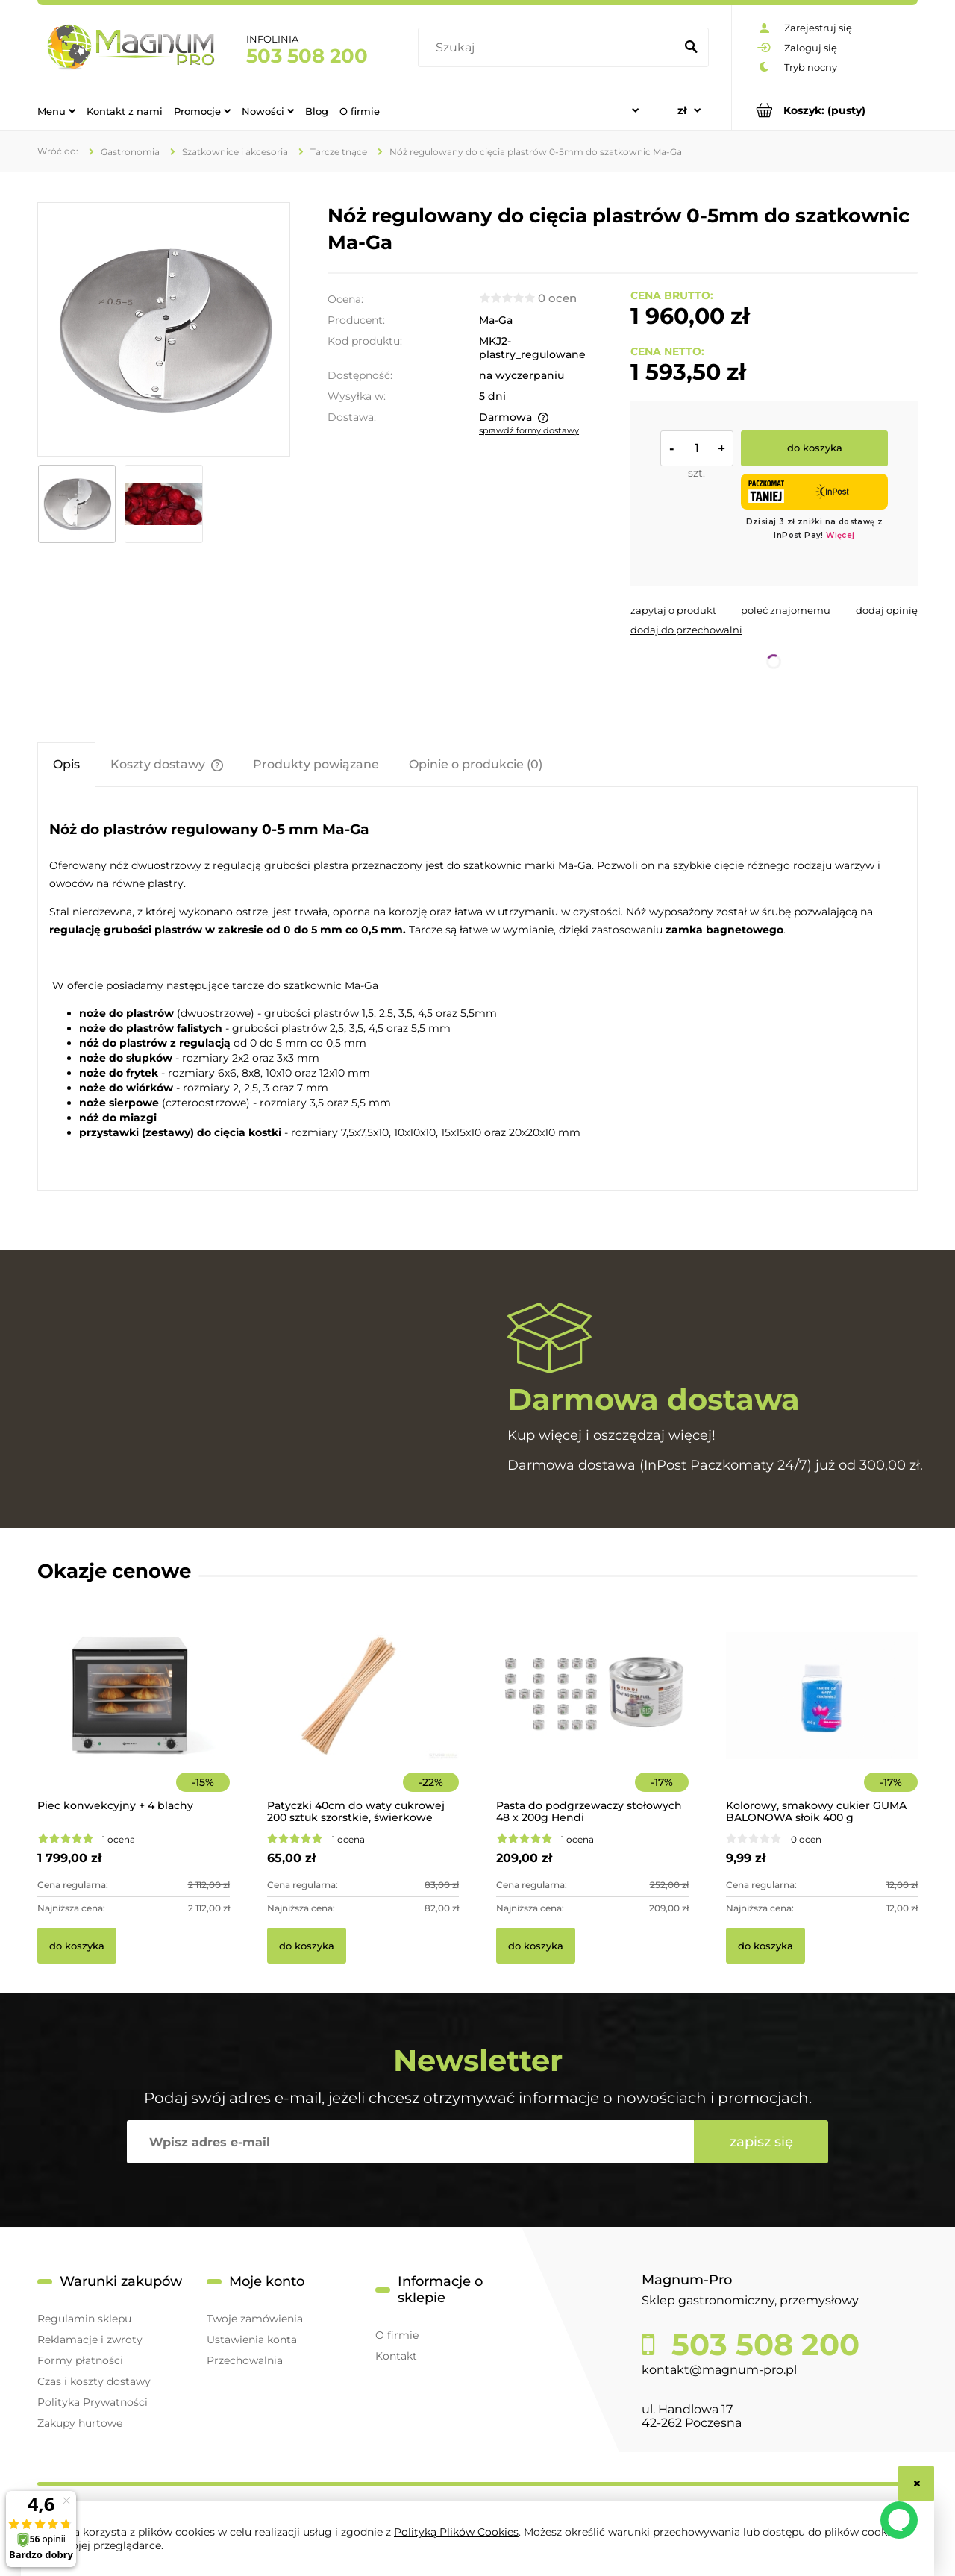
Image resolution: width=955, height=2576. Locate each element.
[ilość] (696, 448)
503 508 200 (307, 56)
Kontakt (396, 2356)
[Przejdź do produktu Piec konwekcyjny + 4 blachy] (133, 1715)
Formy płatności (80, 2360)
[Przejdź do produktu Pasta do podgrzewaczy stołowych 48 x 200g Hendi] (592, 1715)
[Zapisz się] (761, 2141)
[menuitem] (56, 110)
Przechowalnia (245, 2360)
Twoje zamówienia (255, 2318)
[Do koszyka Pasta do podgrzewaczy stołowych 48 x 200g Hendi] (535, 1946)
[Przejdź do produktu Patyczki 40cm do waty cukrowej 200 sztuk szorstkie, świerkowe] (363, 1715)
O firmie (397, 2335)
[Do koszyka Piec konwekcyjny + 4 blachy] (76, 1946)
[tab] (66, 764)
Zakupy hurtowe (79, 2423)
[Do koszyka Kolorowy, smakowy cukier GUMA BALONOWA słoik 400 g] (765, 1946)
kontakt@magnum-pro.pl (719, 2370)
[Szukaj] (691, 48)
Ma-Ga (496, 320)
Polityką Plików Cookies (456, 2532)
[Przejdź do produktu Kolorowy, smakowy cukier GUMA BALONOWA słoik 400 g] (822, 1715)
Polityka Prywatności (92, 2402)
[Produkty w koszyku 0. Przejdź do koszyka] (825, 110)
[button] (673, 610)
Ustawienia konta (252, 2339)
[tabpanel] (477, 990)
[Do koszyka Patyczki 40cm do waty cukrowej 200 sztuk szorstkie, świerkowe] (306, 1946)
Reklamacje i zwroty (90, 2339)
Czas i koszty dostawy (94, 2381)
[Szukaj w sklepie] (549, 48)
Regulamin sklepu (84, 2318)
